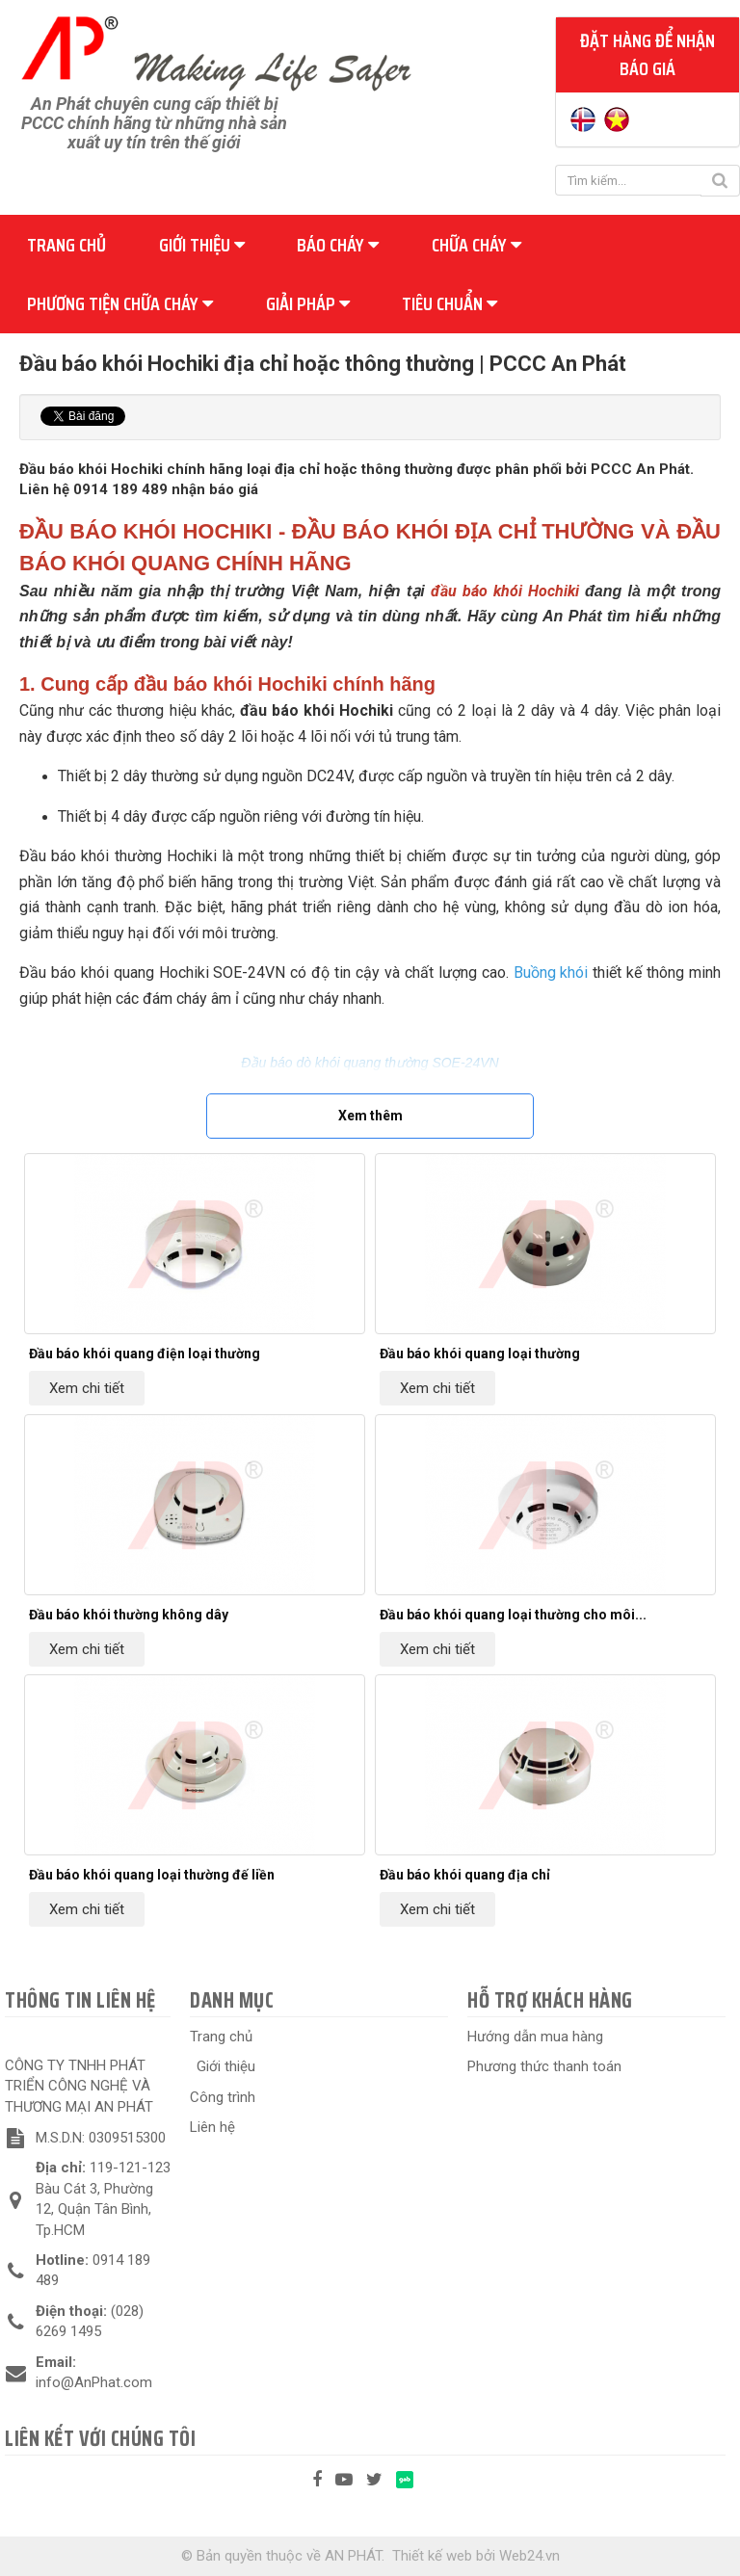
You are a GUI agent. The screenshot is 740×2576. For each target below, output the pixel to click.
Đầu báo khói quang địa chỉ (465, 1874)
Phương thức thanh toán (544, 2066)
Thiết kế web (432, 2555)
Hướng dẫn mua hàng (535, 2036)
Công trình (222, 2097)
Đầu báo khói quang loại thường (480, 1353)
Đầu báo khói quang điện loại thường (144, 1353)
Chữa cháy (476, 244)
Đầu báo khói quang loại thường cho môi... (513, 1614)
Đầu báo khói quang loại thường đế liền (152, 1874)
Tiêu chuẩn (449, 303)
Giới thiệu (202, 244)
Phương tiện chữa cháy (120, 303)
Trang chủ (66, 244)
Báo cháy (338, 244)
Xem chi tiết (86, 1388)
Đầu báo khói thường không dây (128, 1614)
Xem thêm (370, 1115)
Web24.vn (529, 2555)
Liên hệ (212, 2127)
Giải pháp (308, 303)
